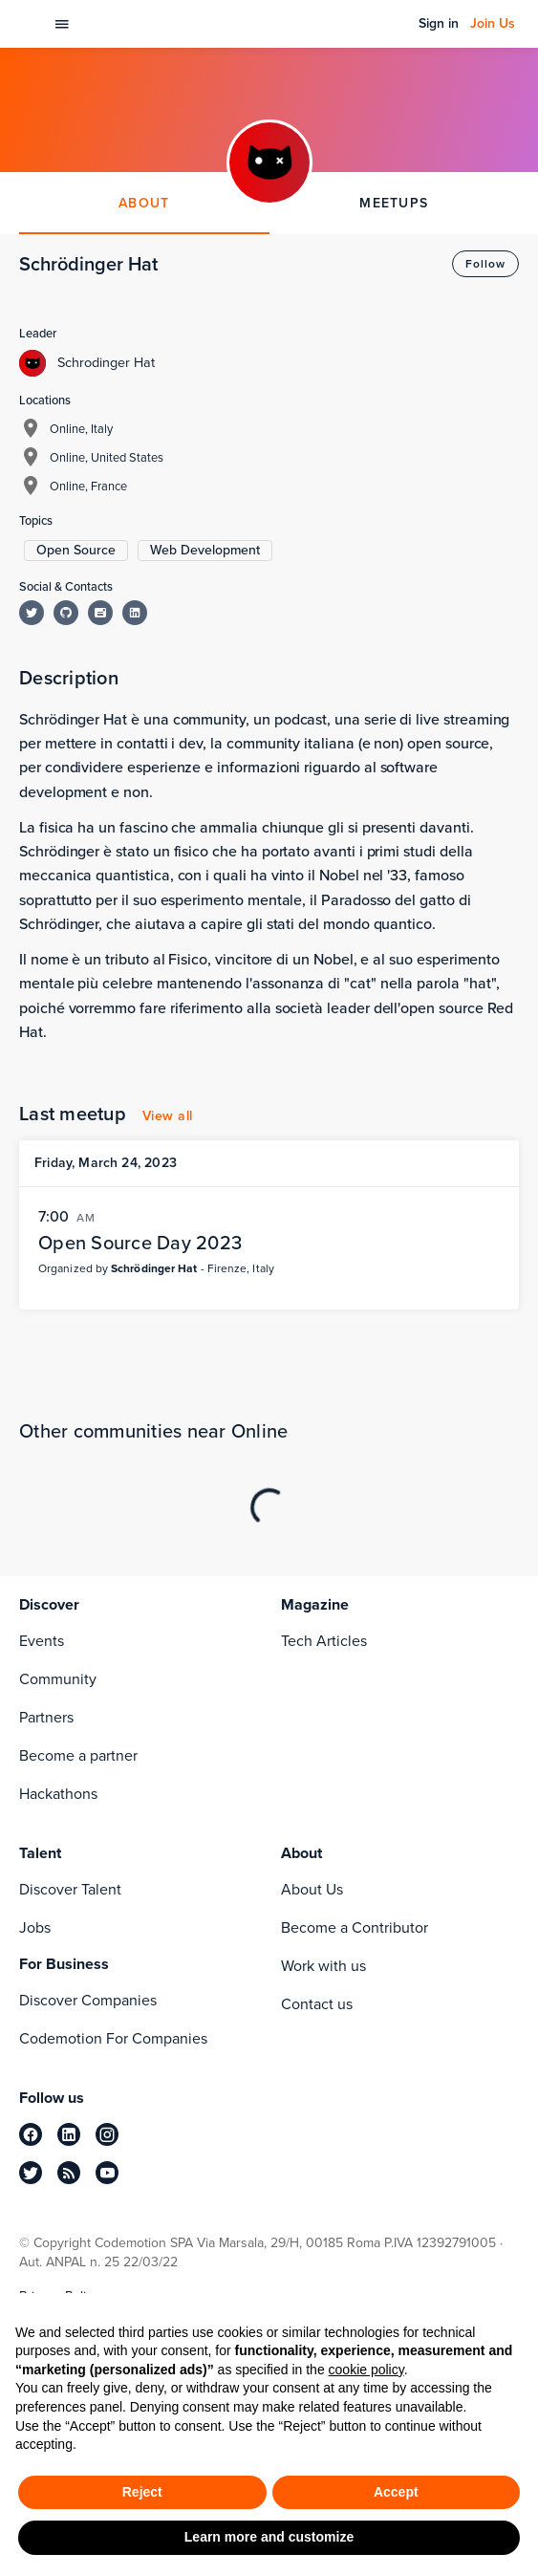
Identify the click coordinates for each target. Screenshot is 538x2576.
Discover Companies (88, 2000)
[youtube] (107, 2172)
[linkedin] (68, 2134)
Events (41, 1641)
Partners (46, 1717)
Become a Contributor (354, 1927)
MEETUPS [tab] (393, 203)
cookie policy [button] (366, 2369)
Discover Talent (70, 1889)
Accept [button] (396, 2492)
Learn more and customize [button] (269, 2536)
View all (167, 1116)
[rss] (68, 2172)
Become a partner (78, 1755)
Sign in (439, 24)
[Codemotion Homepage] (30, 23)
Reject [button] (142, 2492)
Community (58, 1679)
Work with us (323, 1966)
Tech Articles (324, 1641)
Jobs (35, 1927)
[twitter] (30, 2172)
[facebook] (30, 2134)
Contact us (317, 2004)
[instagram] (107, 2134)
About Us (312, 1889)
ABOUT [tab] (143, 203)
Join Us (492, 24)
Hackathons (58, 1794)
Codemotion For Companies (113, 2038)
